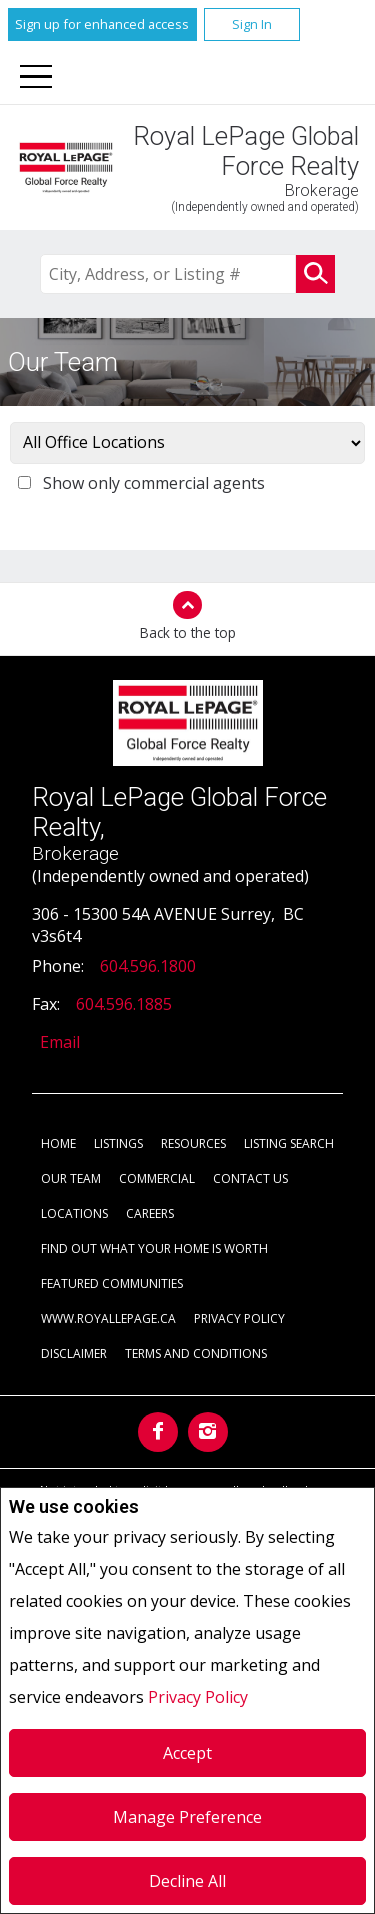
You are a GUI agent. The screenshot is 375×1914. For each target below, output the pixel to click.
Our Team (71, 1178)
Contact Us (250, 1178)
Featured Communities (112, 1283)
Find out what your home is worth (154, 1248)
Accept (187, 1753)
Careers (150, 1213)
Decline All (187, 1881)
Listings (118, 1143)
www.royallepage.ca (108, 1318)
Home (58, 1143)
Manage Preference (187, 1817)
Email (60, 1042)
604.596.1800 (148, 966)
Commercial (157, 1178)
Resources (193, 1143)
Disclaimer (74, 1353)
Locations (74, 1213)
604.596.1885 (124, 1004)
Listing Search (289, 1143)
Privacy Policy (198, 1697)
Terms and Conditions (196, 1353)
